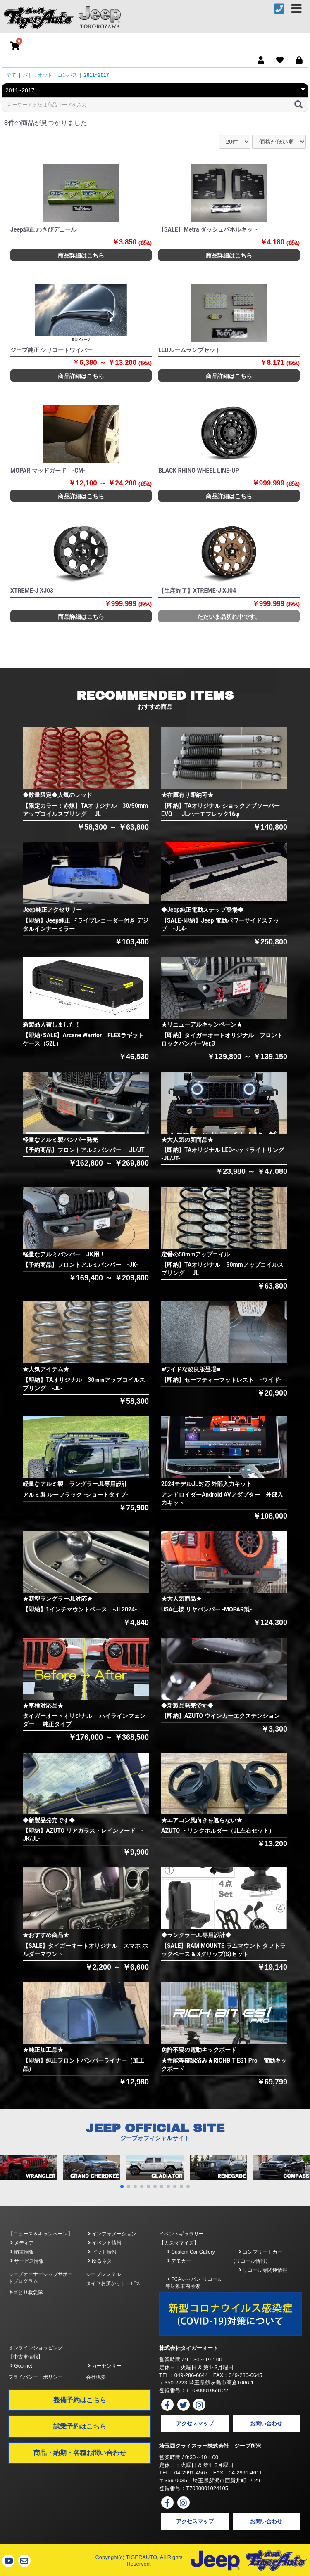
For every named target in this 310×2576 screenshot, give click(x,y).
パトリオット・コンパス (50, 75)
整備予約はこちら (79, 2399)
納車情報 (22, 2252)
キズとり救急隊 (25, 2292)
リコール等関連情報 (263, 2270)
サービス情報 (27, 2261)
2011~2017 (96, 75)
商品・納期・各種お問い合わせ (79, 2452)
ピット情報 (102, 2252)
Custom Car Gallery (191, 2252)
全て (11, 75)
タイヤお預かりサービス (113, 2283)
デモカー (179, 2261)
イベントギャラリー (181, 2234)
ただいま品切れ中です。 (229, 616)
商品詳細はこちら (81, 255)
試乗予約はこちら (79, 2426)
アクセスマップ (195, 2423)
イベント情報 (105, 2243)
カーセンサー (105, 2366)
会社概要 (96, 2377)
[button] (122, 2186)
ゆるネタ (100, 2261)
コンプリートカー (260, 2252)
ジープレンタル (103, 2274)
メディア (22, 2243)
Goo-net (21, 2366)
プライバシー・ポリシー (35, 2377)
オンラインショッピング (35, 2348)
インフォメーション (112, 2234)
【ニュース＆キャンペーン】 (40, 2234)
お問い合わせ (266, 2423)
